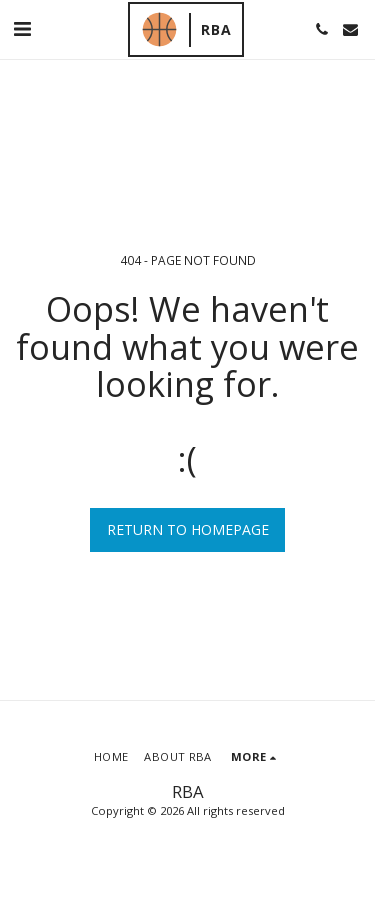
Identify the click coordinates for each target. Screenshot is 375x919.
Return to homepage (188, 529)
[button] (22, 28)
